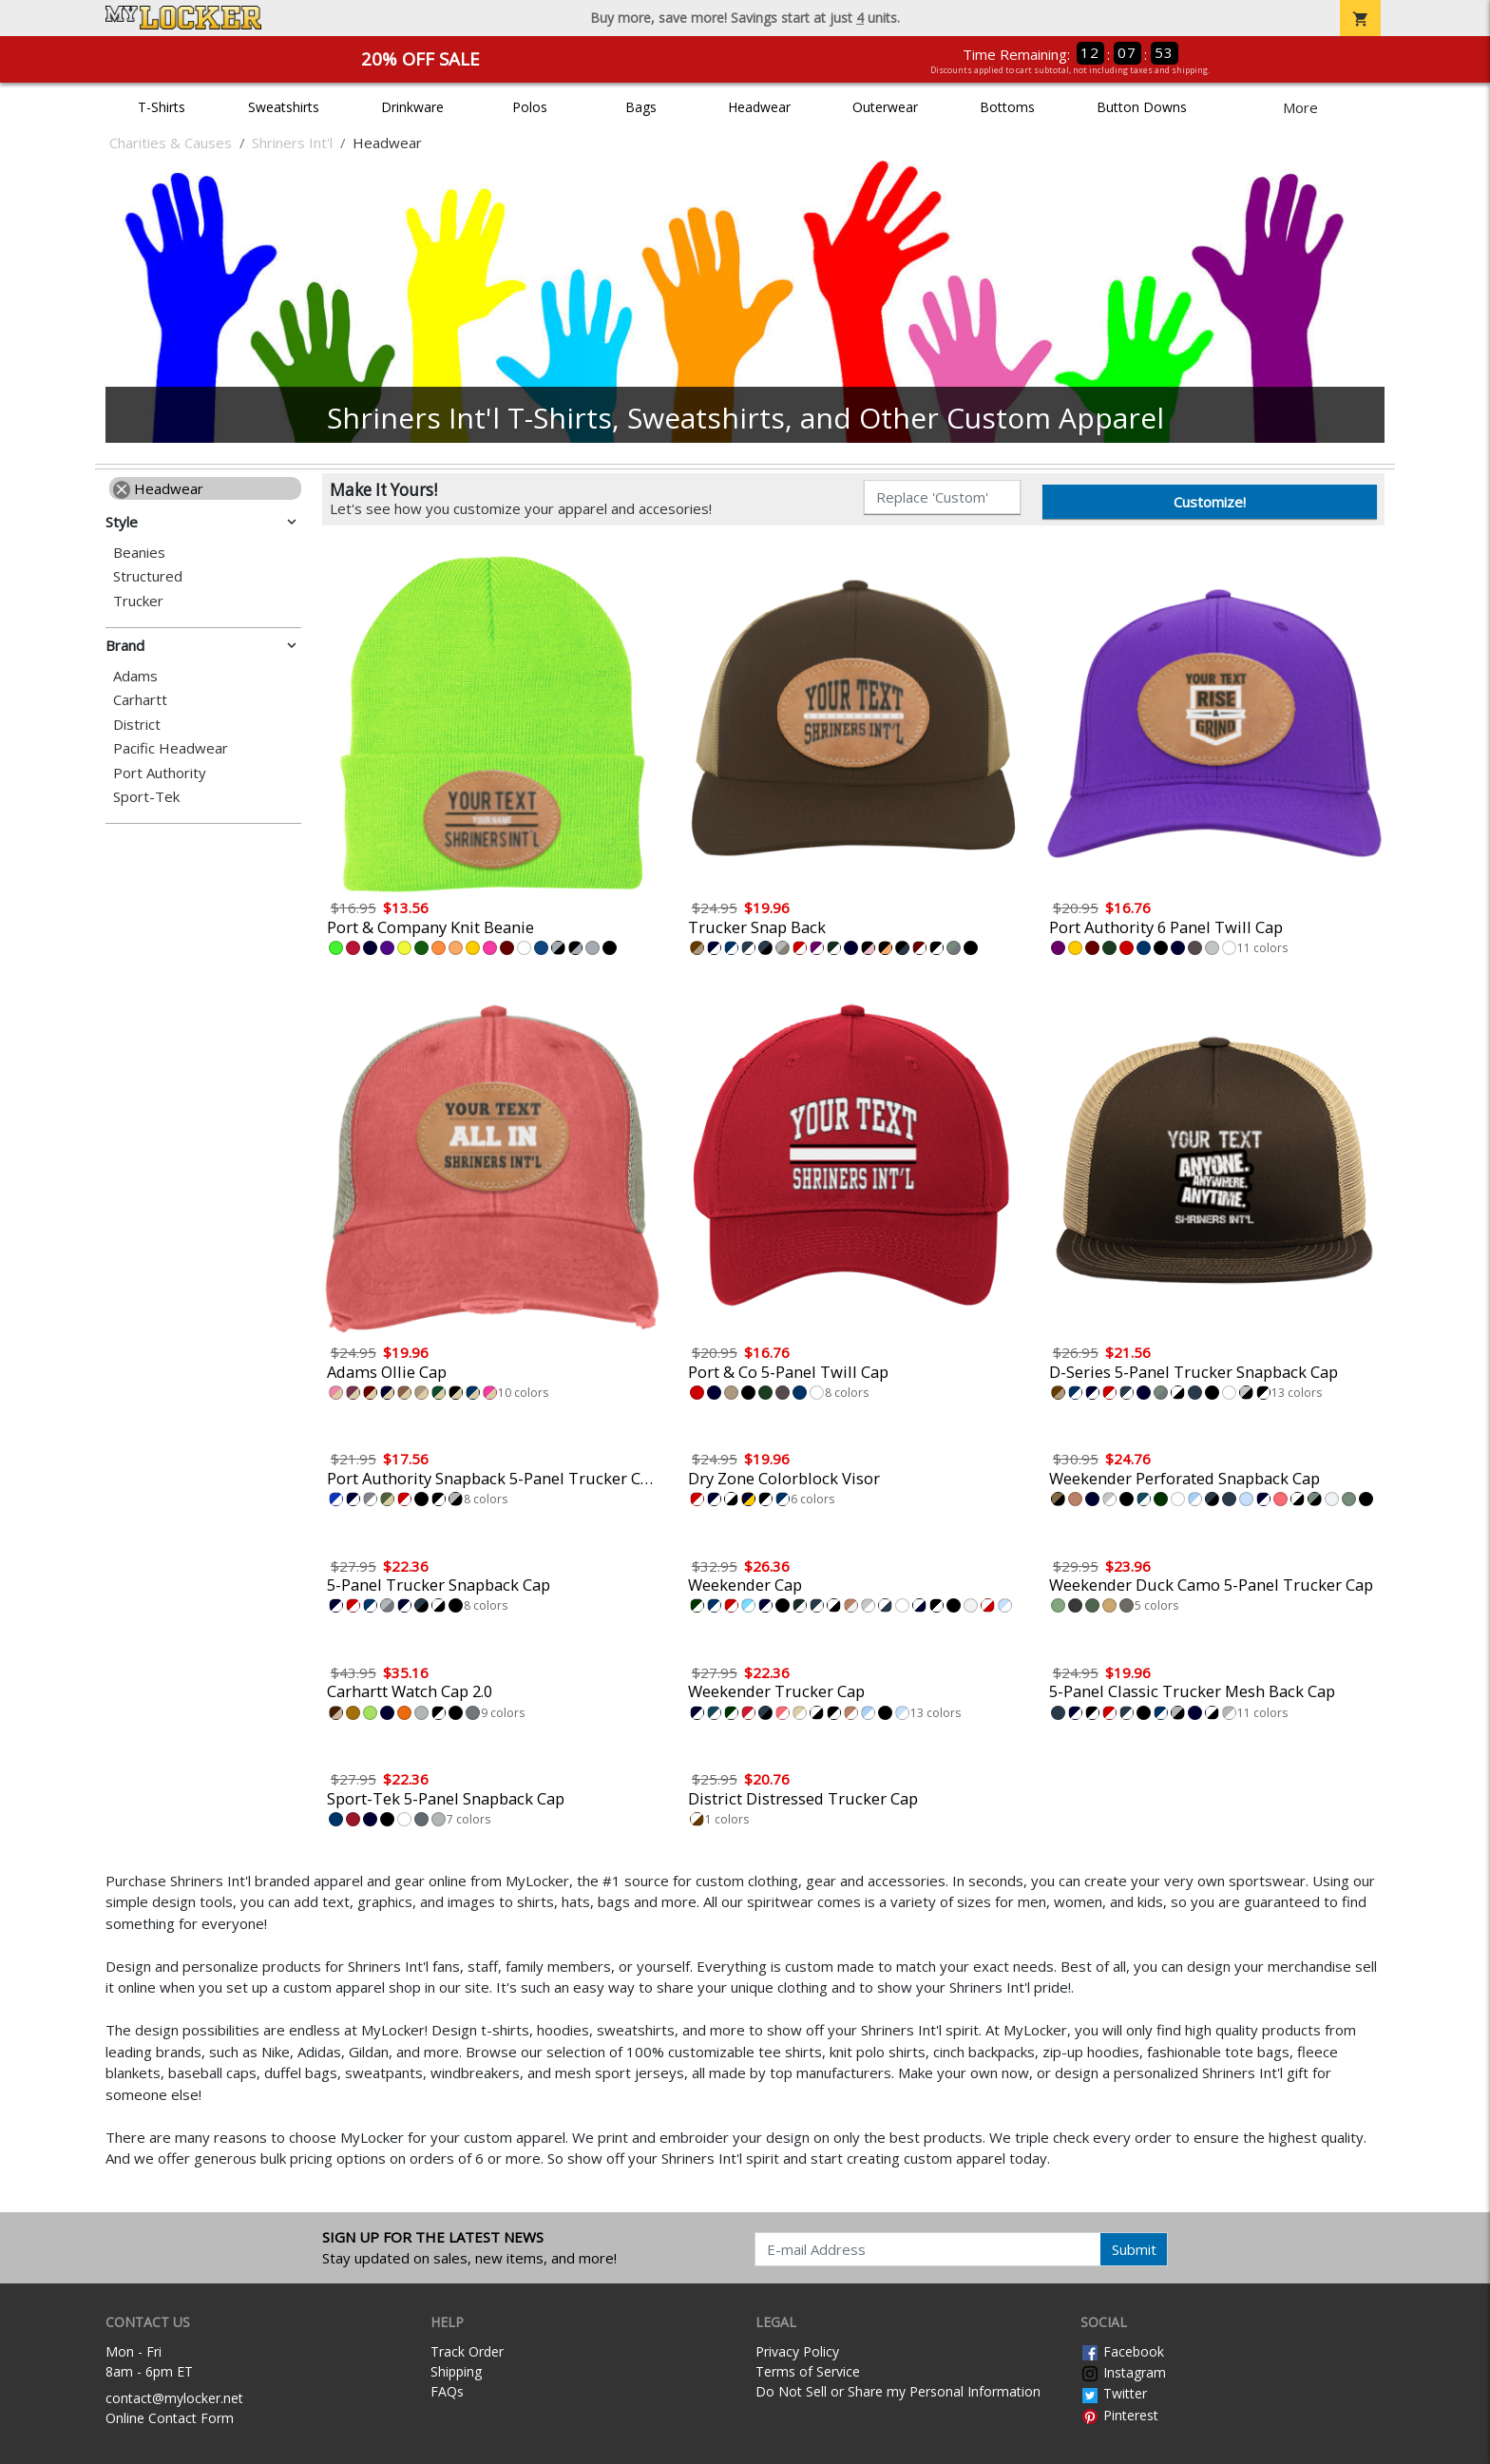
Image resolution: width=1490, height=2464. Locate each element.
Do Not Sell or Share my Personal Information (898, 2391)
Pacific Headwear (170, 748)
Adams (135, 676)
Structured (147, 576)
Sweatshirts (283, 107)
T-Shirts (161, 107)
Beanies (139, 552)
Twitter (1113, 2393)
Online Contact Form (169, 2418)
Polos (529, 107)
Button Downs (1142, 107)
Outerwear (885, 107)
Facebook (1122, 2351)
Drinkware (412, 107)
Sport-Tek (146, 797)
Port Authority (159, 773)
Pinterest (1119, 2415)
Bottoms (1007, 107)
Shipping (456, 2371)
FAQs (447, 2391)
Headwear (759, 107)
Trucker (138, 601)
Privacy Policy (797, 2351)
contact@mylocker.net (174, 2398)
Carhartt (140, 700)
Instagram (1123, 2372)
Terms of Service (807, 2371)
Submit (1134, 2249)
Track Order (467, 2351)
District (137, 724)
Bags (641, 107)
